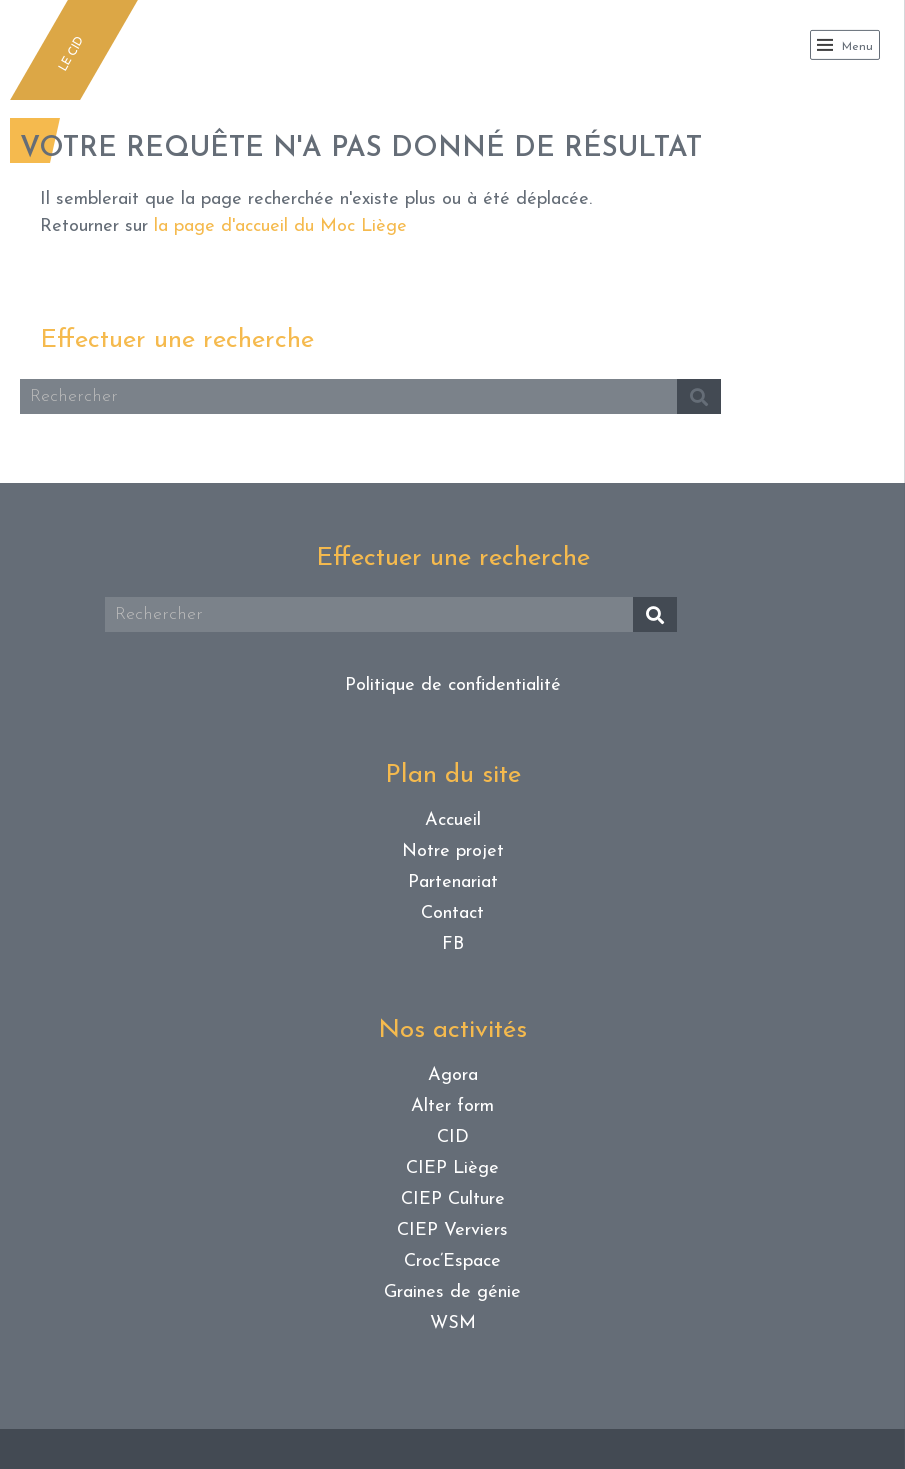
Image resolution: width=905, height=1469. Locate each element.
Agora (453, 1075)
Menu (845, 45)
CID (453, 1137)
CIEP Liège (452, 1168)
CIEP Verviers (452, 1230)
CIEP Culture (453, 1199)
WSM (453, 1323)
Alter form (452, 1106)
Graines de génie (452, 1292)
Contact (452, 913)
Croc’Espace (452, 1261)
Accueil (453, 820)
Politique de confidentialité (453, 685)
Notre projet (453, 851)
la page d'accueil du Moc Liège (280, 226)
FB (453, 944)
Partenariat (453, 882)
